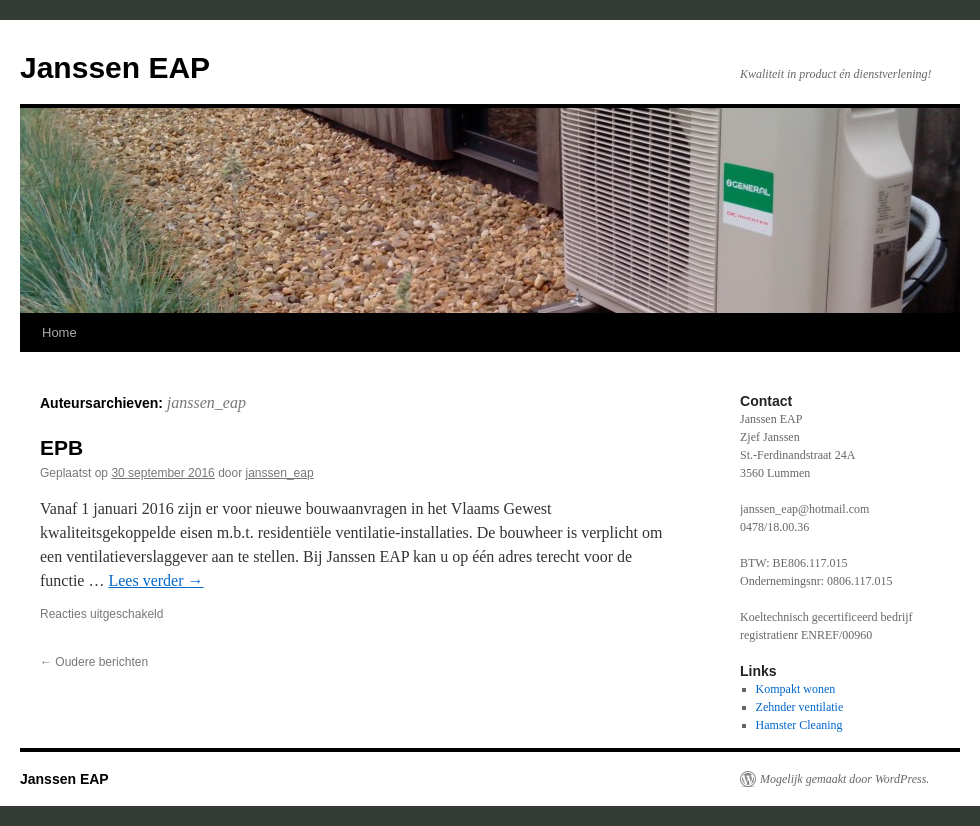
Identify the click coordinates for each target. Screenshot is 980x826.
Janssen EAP (115, 67)
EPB (61, 447)
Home (59, 332)
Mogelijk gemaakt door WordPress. (844, 779)
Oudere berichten (94, 662)
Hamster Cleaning (799, 725)
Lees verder (155, 580)
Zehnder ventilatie (800, 707)
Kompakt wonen (796, 689)
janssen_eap (206, 402)
